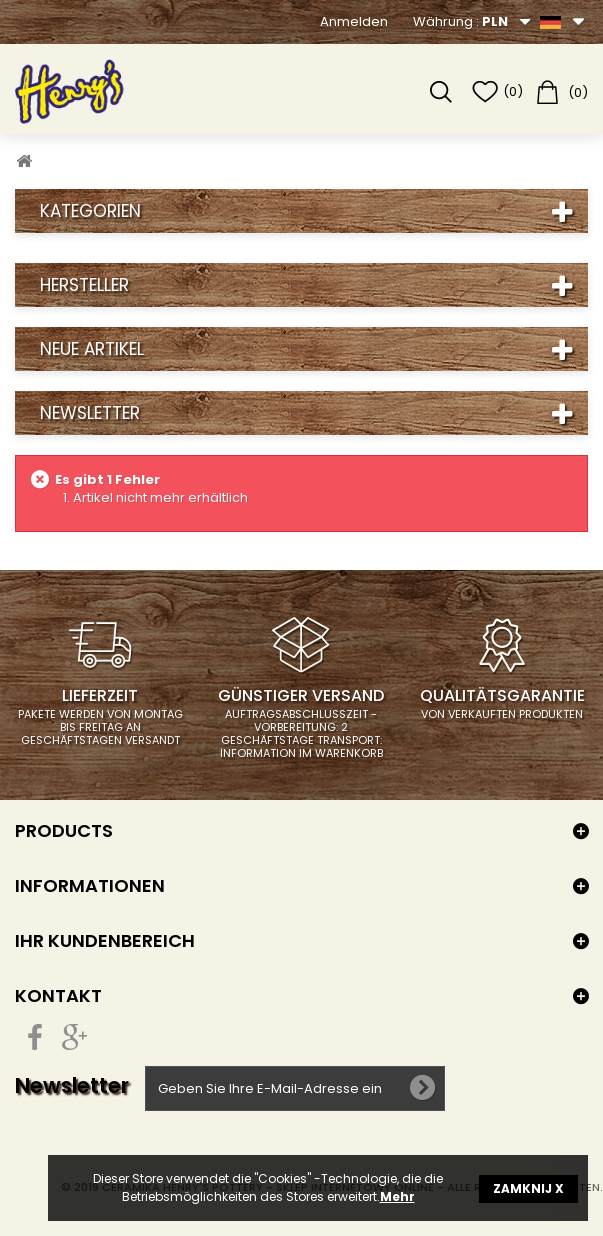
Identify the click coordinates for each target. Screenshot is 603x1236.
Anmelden (354, 21)
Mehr (397, 1196)
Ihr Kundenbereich (105, 940)
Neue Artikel (92, 349)
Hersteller (84, 285)
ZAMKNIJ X (528, 1188)
